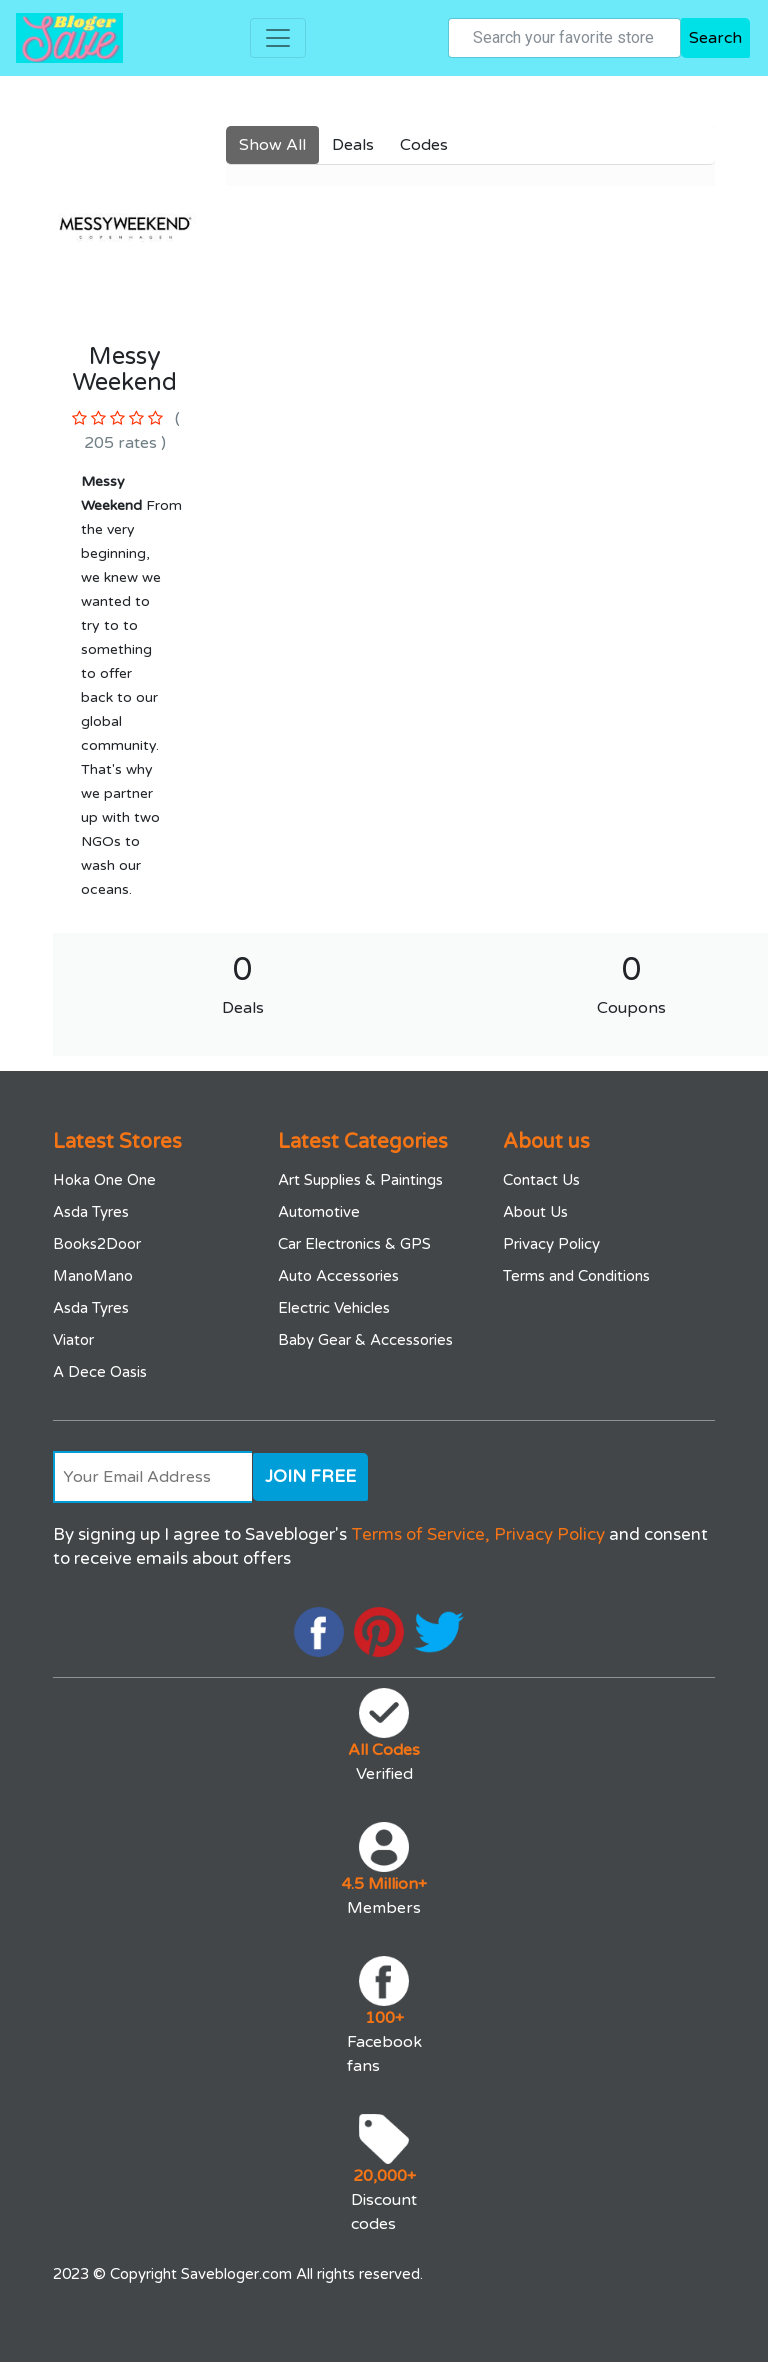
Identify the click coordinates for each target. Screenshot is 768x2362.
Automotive (319, 1212)
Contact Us (541, 1180)
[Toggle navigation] (278, 38)
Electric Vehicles (334, 1308)
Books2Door (97, 1244)
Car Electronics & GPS (354, 1244)
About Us (535, 1212)
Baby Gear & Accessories (365, 1340)
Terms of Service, (420, 1534)
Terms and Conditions (576, 1276)
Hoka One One (104, 1180)
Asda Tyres (91, 1212)
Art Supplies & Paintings (360, 1180)
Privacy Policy (551, 1244)
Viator (73, 1340)
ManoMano (93, 1276)
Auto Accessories (338, 1276)
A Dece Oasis (100, 1372)
